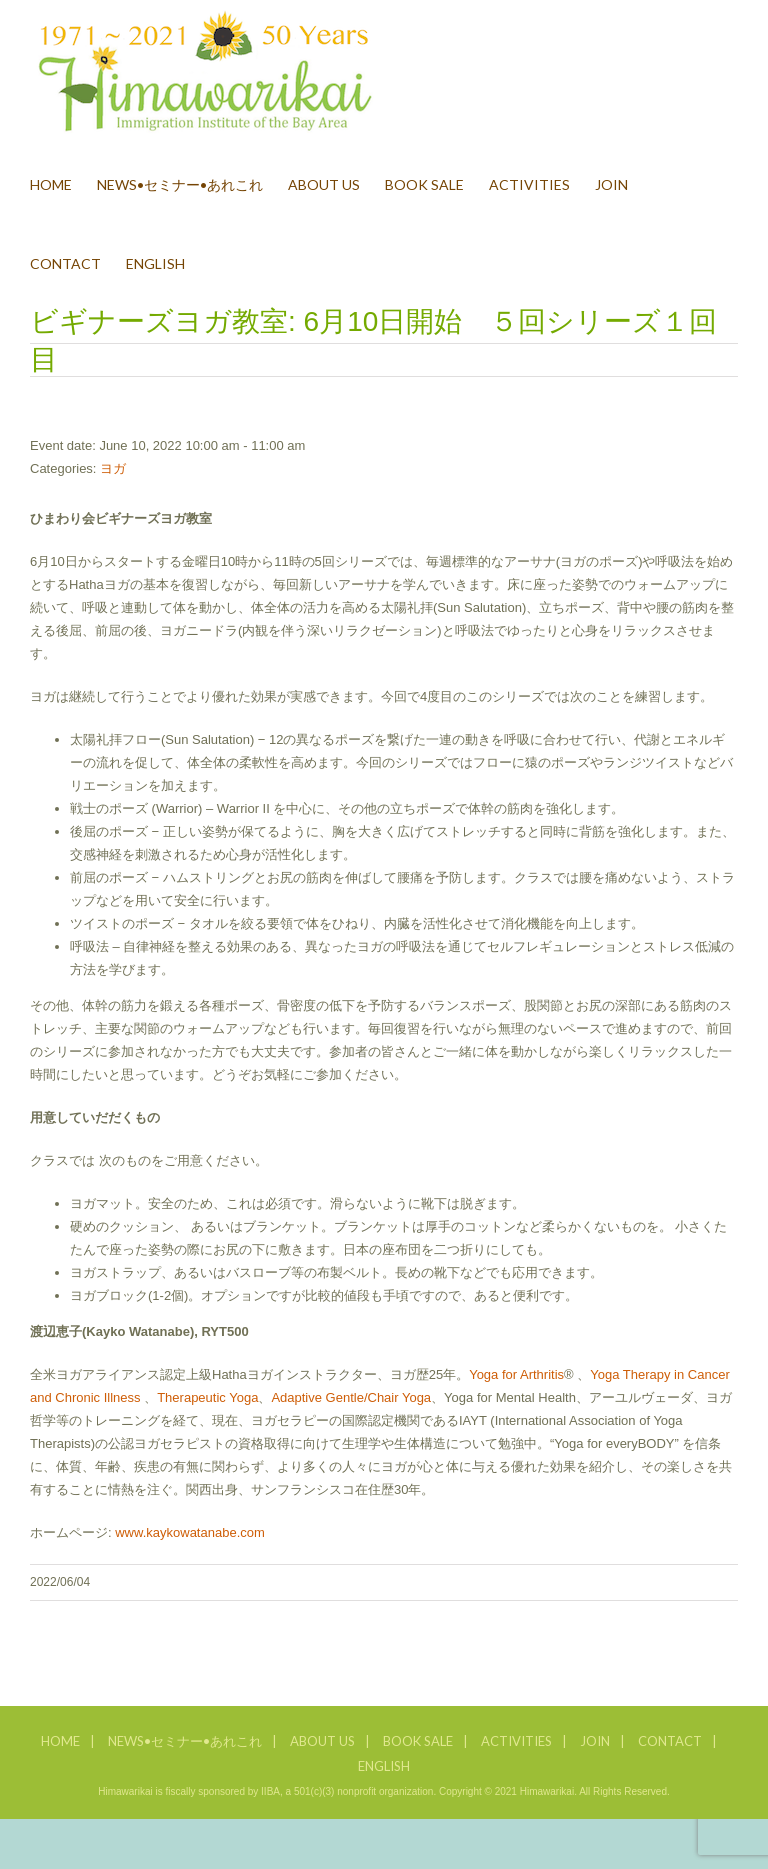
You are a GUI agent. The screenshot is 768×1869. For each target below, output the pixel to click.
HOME (60, 1741)
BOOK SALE (418, 1741)
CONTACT (670, 1741)
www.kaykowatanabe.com (190, 1532)
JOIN (595, 1741)
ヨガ (113, 468)
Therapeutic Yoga (207, 1397)
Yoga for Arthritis (516, 1374)
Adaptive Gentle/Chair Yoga (351, 1397)
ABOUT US (322, 1741)
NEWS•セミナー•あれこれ (185, 1741)
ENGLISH (384, 1766)
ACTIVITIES (516, 1741)
